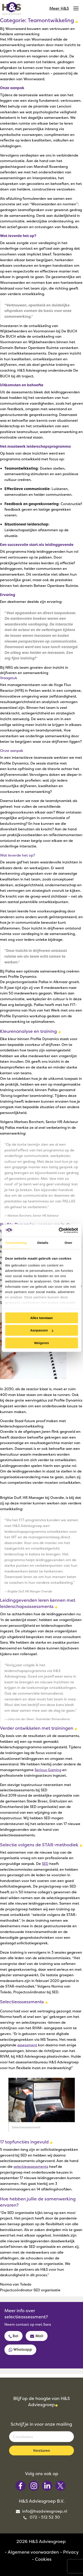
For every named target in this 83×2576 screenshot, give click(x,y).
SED (45, 1863)
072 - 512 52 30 (41, 2517)
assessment (27, 2045)
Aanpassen (41, 1330)
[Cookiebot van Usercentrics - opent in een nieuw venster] (59, 1230)
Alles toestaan (41, 1318)
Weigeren (41, 1343)
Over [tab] (68, 1243)
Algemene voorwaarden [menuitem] (33, 2552)
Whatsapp (20, 2349)
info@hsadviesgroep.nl (41, 2511)
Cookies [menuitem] (43, 2559)
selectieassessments (31, 2166)
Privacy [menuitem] (71, 2552)
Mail (36, 2335)
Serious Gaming (48, 1769)
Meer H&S (64, 8)
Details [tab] (42, 1243)
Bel (13, 2335)
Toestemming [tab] (16, 1243)
